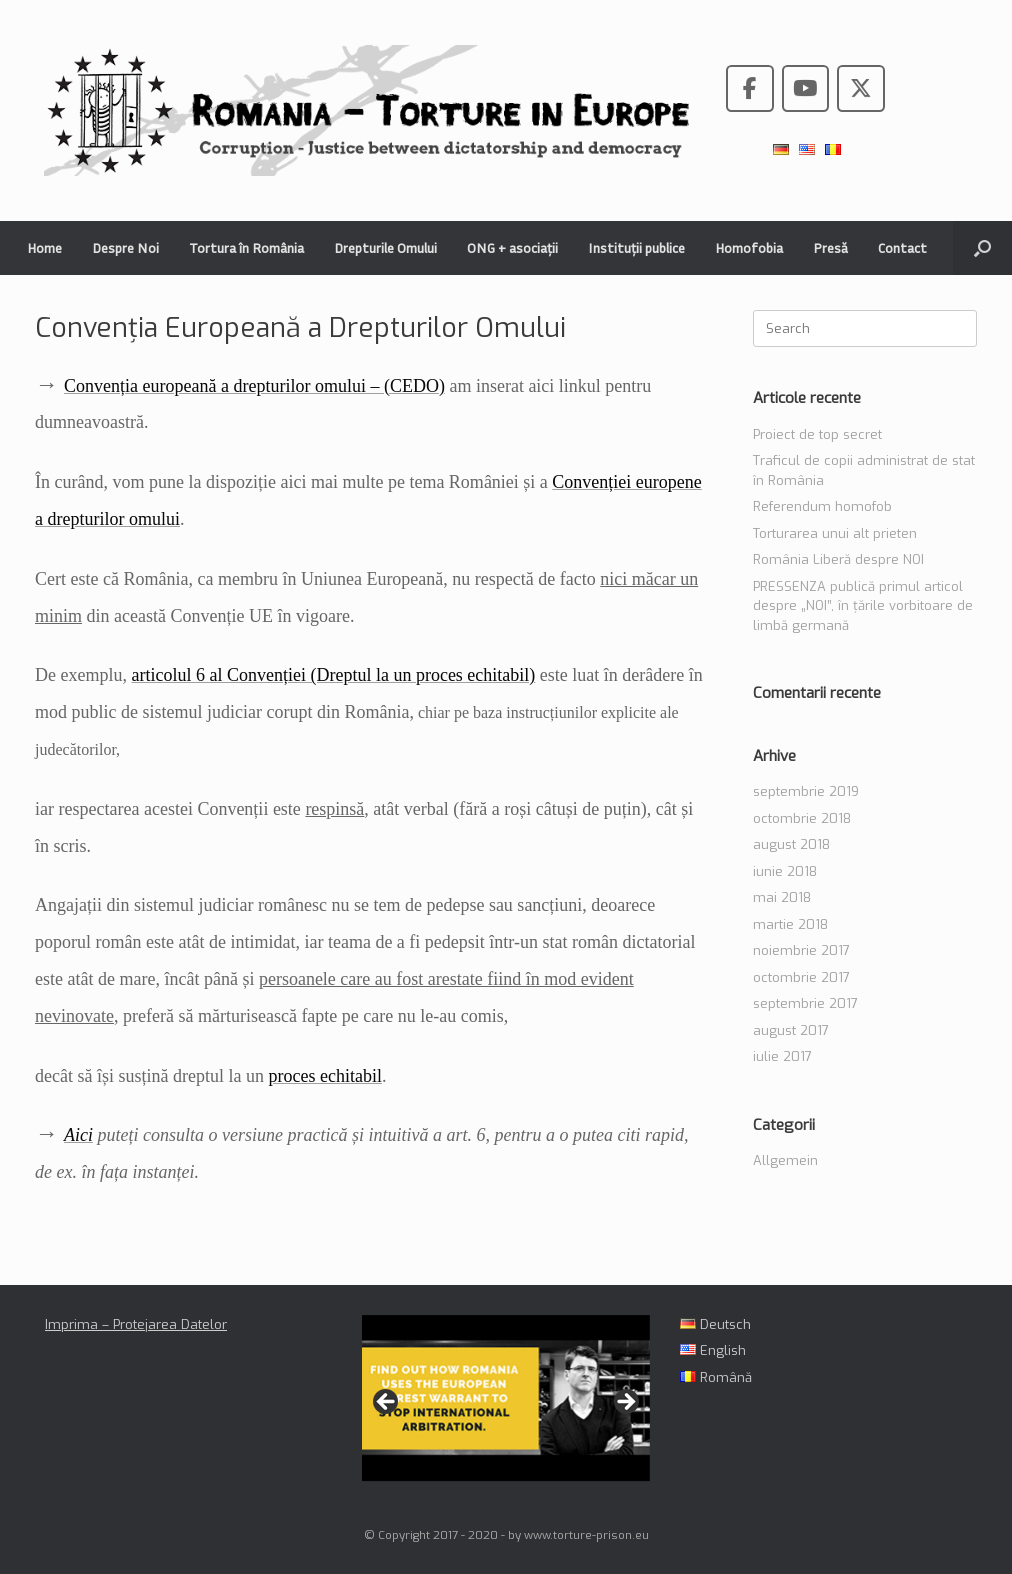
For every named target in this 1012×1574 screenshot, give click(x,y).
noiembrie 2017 (801, 950)
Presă (830, 247)
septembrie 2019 (806, 791)
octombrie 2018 (802, 818)
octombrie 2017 (801, 977)
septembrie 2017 (805, 1003)
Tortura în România (246, 247)
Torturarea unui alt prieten (835, 533)
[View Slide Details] (505, 1398)
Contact (902, 247)
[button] (982, 248)
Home (44, 247)
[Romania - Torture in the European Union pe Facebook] (749, 88)
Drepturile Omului (385, 247)
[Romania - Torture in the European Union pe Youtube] (805, 88)
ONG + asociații (512, 247)
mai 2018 (782, 897)
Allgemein (785, 1160)
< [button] (387, 1403)
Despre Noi (125, 247)
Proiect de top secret (817, 434)
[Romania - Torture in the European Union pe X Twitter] (860, 88)
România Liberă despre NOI (838, 559)
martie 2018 (790, 924)
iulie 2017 (782, 1056)
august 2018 (791, 844)
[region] (505, 1408)
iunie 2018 (785, 871)
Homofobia (749, 247)
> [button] (625, 1403)
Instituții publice (636, 247)
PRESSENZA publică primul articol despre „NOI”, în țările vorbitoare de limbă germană (863, 606)
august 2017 (791, 1030)
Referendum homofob (822, 506)
